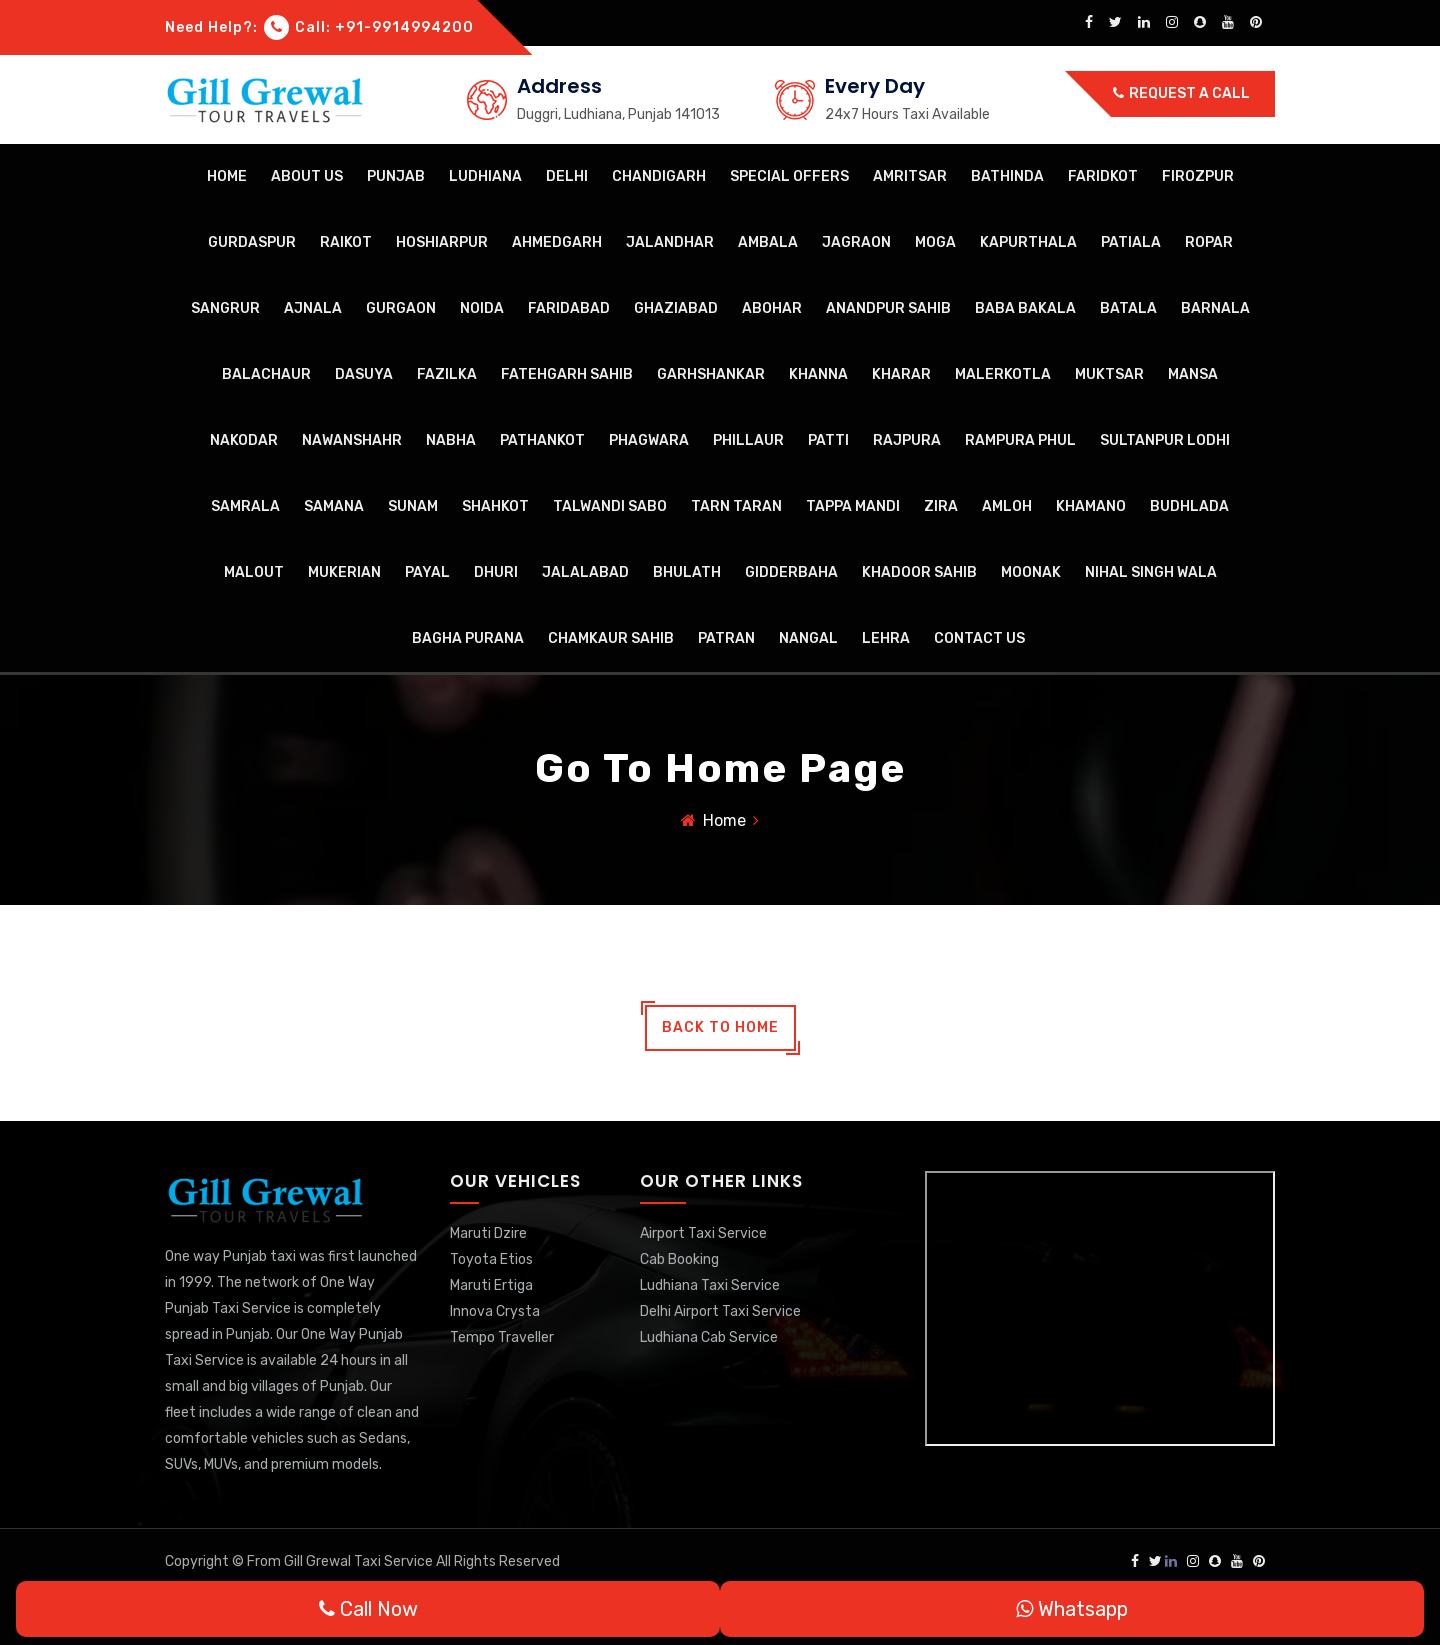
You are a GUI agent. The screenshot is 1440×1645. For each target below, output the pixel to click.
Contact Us (979, 638)
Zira (941, 506)
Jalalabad (585, 572)
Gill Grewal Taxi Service (360, 1561)
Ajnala (313, 308)
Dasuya (364, 374)
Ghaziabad (676, 308)
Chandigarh (659, 176)
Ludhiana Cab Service (709, 1337)
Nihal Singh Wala (1151, 572)
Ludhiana (485, 176)
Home (227, 176)
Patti (828, 440)
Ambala (768, 242)
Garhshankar (711, 374)
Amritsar (910, 176)
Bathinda (1007, 176)
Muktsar (1109, 374)
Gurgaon (401, 308)
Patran (726, 638)
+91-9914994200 (404, 27)
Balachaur (266, 374)
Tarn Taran (736, 506)
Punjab (396, 176)
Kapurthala (1028, 242)
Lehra (886, 638)
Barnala (1215, 308)
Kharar (901, 374)
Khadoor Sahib (919, 572)
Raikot (346, 242)
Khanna (818, 374)
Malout (254, 572)
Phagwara (649, 440)
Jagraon (856, 242)
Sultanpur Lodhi (1165, 440)
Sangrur (225, 308)
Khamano (1091, 506)
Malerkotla (1003, 374)
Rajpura (907, 440)
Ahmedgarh (557, 242)
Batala (1128, 308)
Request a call (1181, 93)
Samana (334, 506)
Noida (482, 308)
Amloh (1007, 506)
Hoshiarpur (442, 242)
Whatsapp (1072, 1609)
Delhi (567, 176)
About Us (307, 176)
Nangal (808, 638)
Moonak (1031, 572)
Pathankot (542, 440)
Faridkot (1103, 176)
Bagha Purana (468, 638)
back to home (720, 1027)
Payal (427, 572)
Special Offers (789, 176)
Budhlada (1189, 506)
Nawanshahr (352, 440)
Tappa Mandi (853, 506)
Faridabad (569, 308)
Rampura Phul (1020, 440)
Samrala (245, 506)
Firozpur (1198, 176)
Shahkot (495, 506)
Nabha (451, 440)
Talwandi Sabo (610, 506)
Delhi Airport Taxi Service (720, 1311)
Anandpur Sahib (888, 308)
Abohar (772, 308)
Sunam (413, 506)
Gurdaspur (252, 242)
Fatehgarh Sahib (567, 374)
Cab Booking (679, 1259)
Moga (935, 242)
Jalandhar (670, 242)
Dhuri (496, 572)
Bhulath (687, 572)
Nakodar (244, 440)
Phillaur (748, 440)
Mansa (1193, 374)
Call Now (368, 1609)
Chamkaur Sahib (611, 638)
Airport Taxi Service (703, 1233)
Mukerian (344, 572)
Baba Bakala (1025, 308)
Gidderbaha (791, 572)
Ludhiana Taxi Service (710, 1285)
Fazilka (447, 374)
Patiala (1131, 242)
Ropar (1209, 242)
